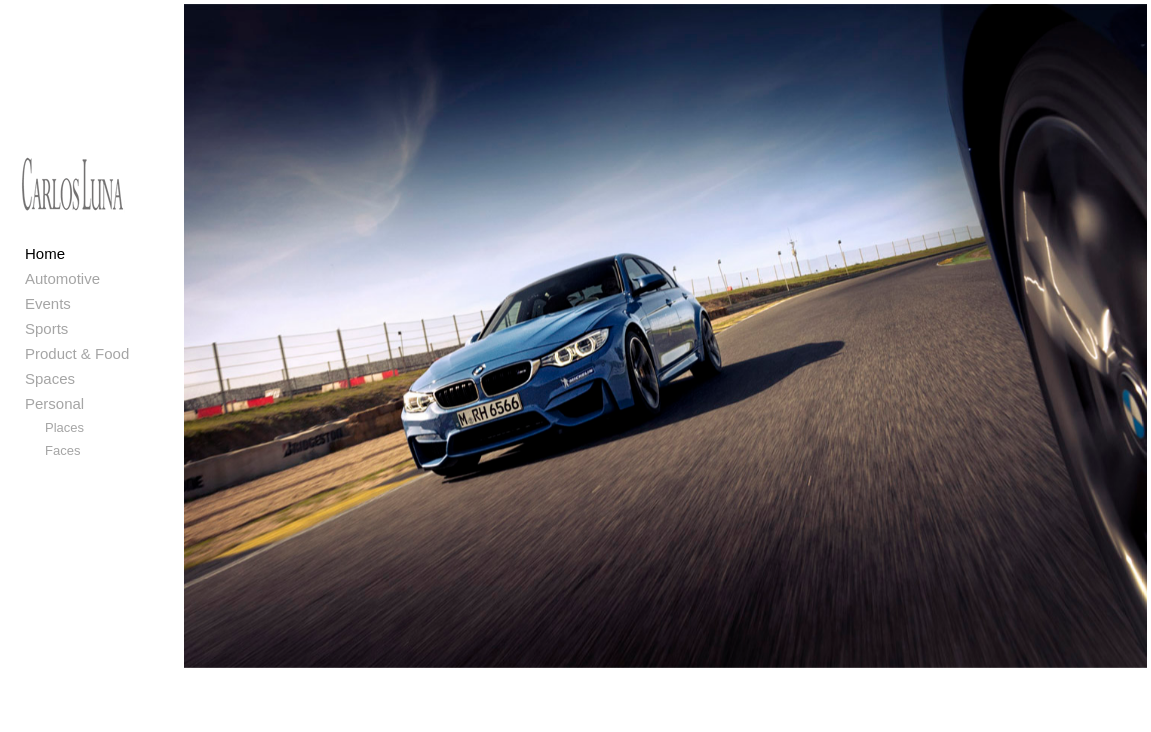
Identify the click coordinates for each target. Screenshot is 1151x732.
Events (48, 303)
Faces (62, 450)
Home (45, 253)
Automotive (62, 278)
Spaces (50, 378)
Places (64, 427)
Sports (46, 328)
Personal (54, 403)
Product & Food (77, 353)
